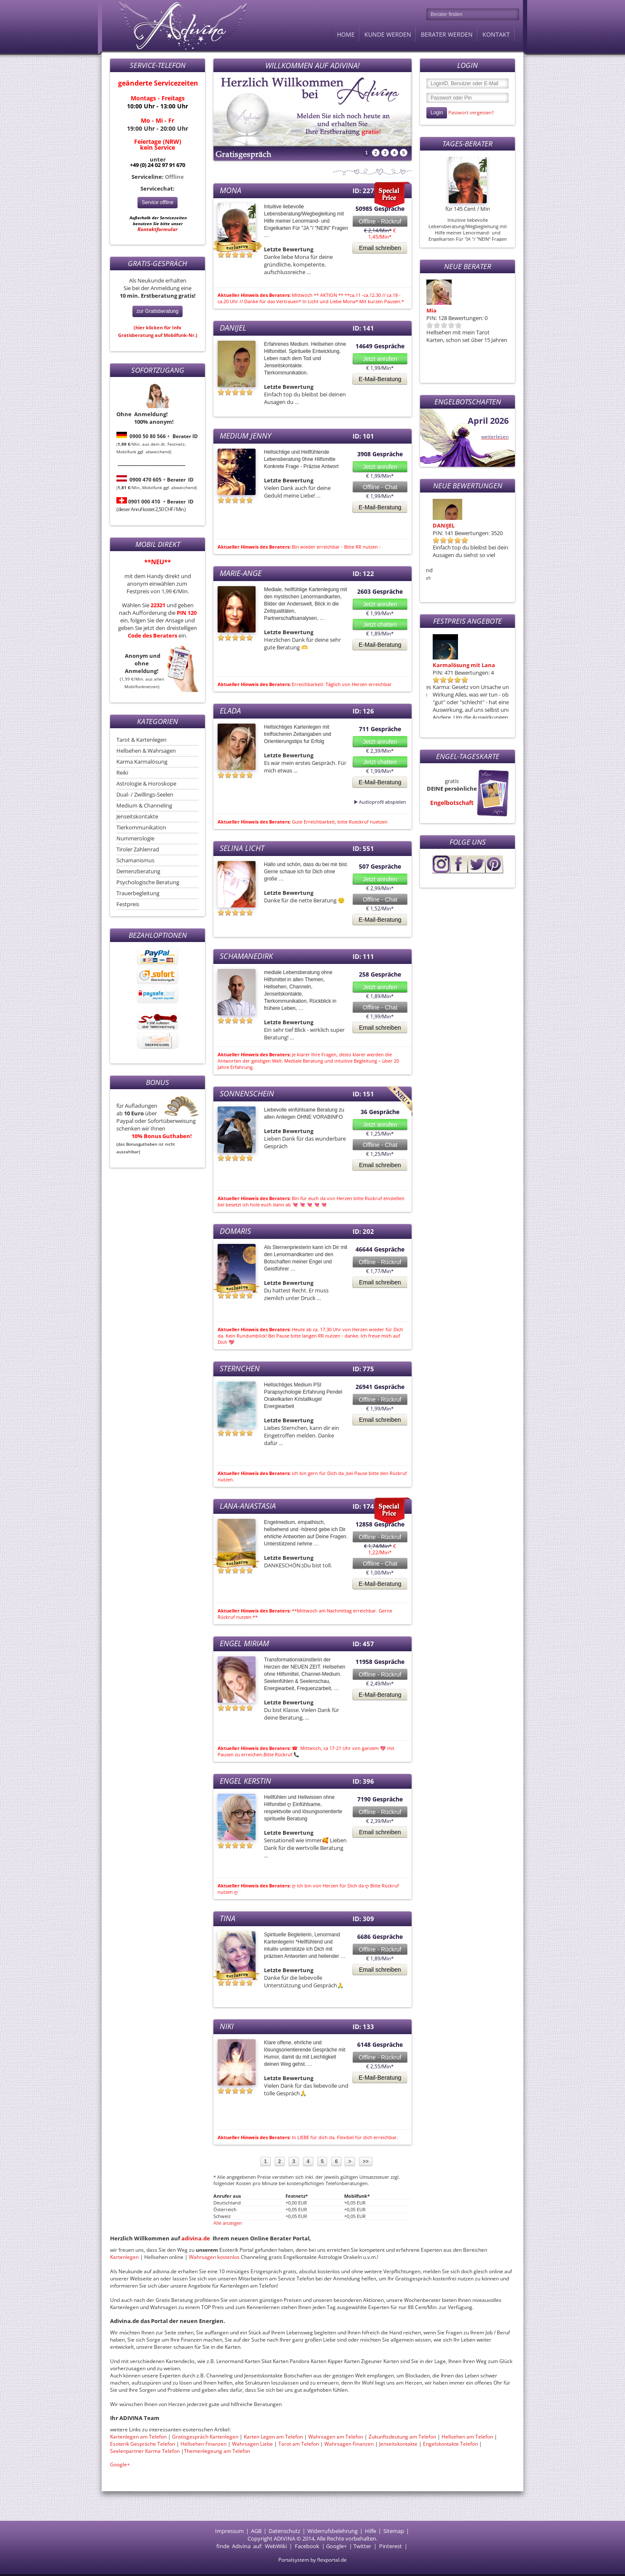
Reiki (122, 772)
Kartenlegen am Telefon (138, 2436)
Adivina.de (175, 25)
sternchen (240, 1368)
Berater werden (447, 34)
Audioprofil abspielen (362, 802)
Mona (230, 190)
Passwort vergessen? (471, 112)
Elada (230, 710)
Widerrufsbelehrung (332, 2531)
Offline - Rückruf (380, 221)
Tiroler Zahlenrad (137, 849)
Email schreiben (380, 248)
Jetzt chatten (379, 624)
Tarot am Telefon (299, 2443)
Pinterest (390, 2546)
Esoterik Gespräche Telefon (142, 2443)
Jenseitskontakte (137, 816)
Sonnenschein (247, 1093)
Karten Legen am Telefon (273, 2436)
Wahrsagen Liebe (252, 2443)
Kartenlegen (125, 2257)
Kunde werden (387, 34)
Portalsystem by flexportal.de (312, 2559)
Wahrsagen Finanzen (349, 2443)
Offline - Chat (380, 487)
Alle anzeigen (227, 2223)
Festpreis (127, 904)
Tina (227, 1918)
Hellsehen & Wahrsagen (146, 750)
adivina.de (195, 2238)
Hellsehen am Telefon (467, 2436)
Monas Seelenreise (452, 665)
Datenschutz (284, 2531)
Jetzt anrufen (380, 358)
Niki (227, 2026)
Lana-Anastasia (248, 1506)
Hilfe (370, 2531)
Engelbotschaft (452, 803)
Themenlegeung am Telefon (217, 2451)
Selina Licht (242, 848)
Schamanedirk (246, 956)
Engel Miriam (244, 1643)
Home (346, 34)
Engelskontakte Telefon (450, 2443)
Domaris (438, 525)
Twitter (362, 2546)
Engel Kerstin (245, 1781)
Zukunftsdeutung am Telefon (402, 2436)
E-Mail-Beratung (379, 379)
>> (366, 2161)
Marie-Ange (240, 573)
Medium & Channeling (144, 805)
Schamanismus (135, 860)
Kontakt (496, 34)
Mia (431, 310)
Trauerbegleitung (137, 893)
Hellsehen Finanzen (203, 2443)
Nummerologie (135, 838)
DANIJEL (233, 328)
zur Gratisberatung (157, 311)
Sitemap (393, 2531)
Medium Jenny (245, 436)
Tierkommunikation (141, 827)
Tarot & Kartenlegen (141, 739)
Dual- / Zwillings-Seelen (144, 794)
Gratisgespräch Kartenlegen (205, 2436)
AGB (256, 2531)
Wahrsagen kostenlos (215, 2257)
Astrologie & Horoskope (146, 783)
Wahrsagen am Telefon (335, 2436)
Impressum (229, 2531)
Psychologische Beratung (147, 882)
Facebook (307, 2546)
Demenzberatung (138, 871)
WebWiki (276, 2546)
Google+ (120, 2464)
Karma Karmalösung (141, 761)
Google (335, 2546)
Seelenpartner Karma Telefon (145, 2451)
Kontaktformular (157, 229)
